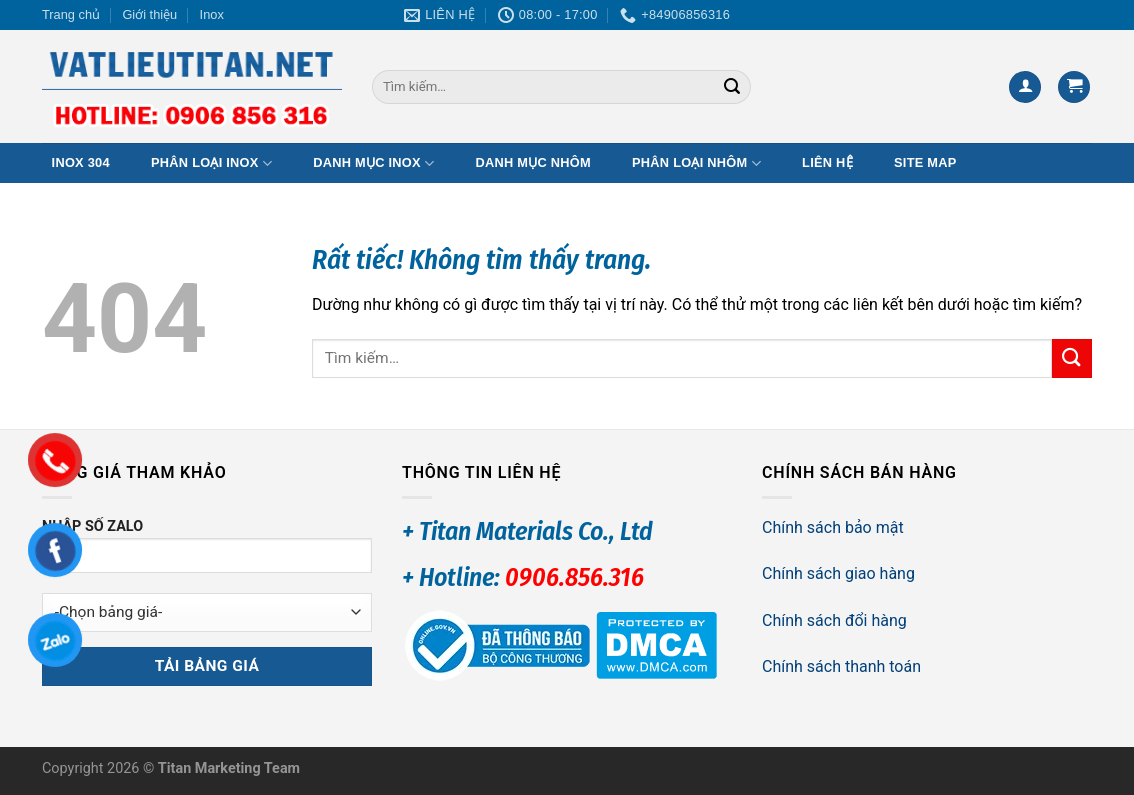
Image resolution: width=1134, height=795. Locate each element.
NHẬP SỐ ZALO (207, 552)
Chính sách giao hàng (838, 573)
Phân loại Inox (211, 163)
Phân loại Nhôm (696, 163)
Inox (212, 14)
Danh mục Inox (373, 163)
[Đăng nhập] (1025, 87)
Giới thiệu (149, 14)
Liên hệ (827, 162)
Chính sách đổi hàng (834, 620)
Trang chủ (71, 14)
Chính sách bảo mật (833, 527)
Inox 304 (81, 162)
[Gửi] (732, 87)
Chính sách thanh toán (841, 666)
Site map (925, 162)
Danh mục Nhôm (532, 162)
